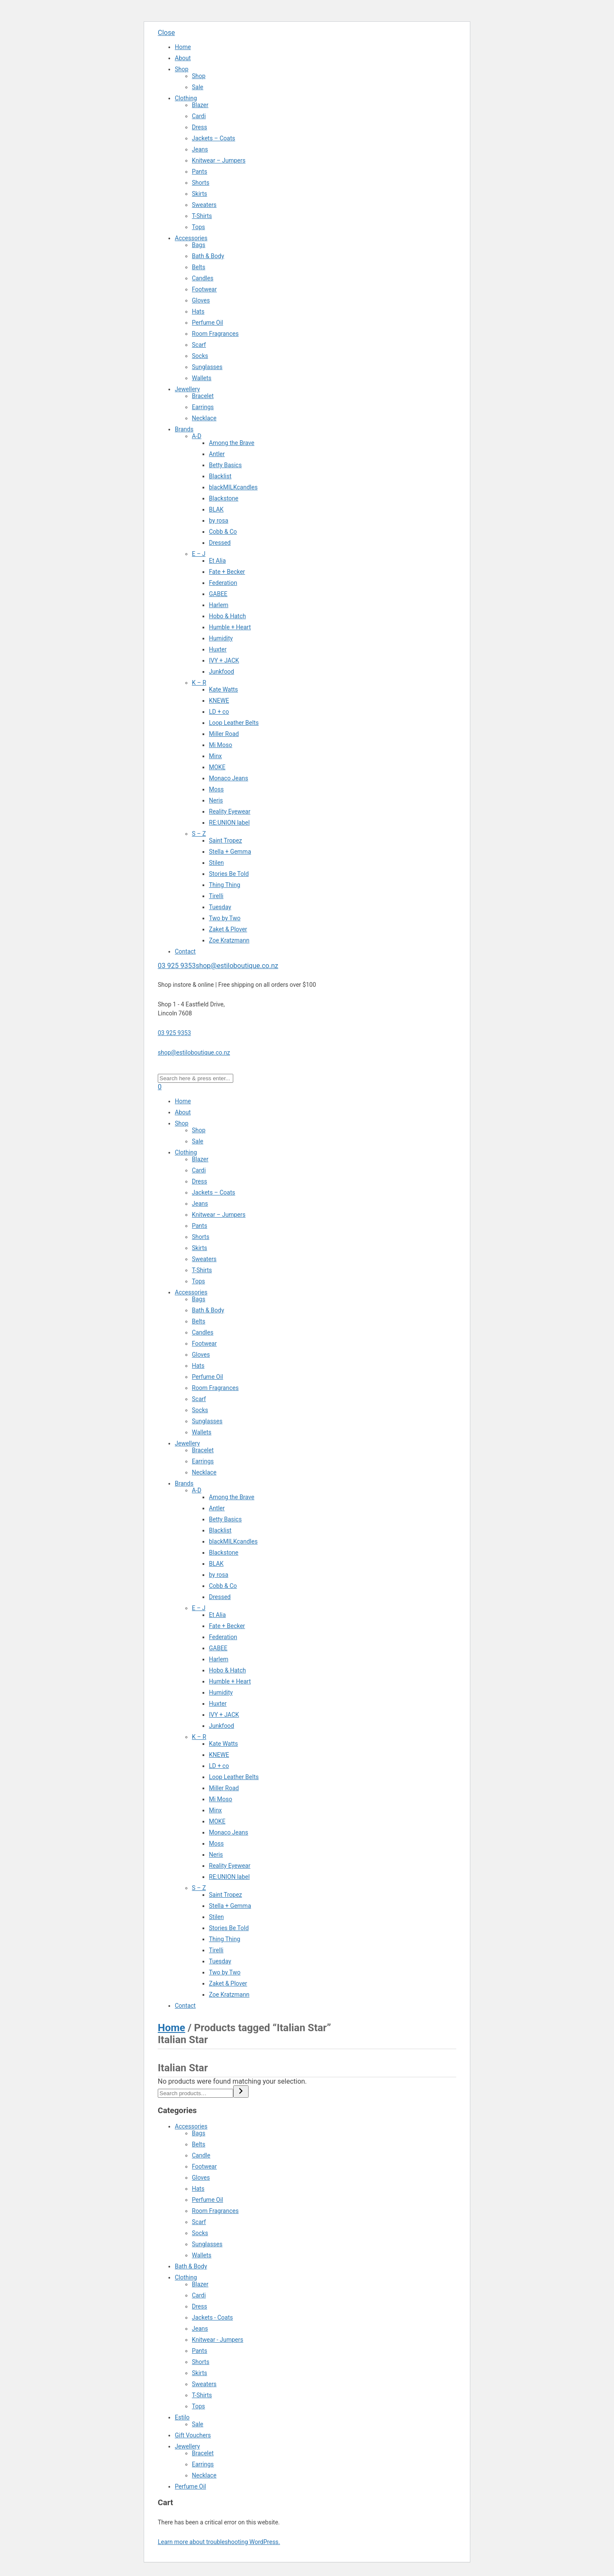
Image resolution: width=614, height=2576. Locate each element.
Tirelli (216, 896)
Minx (215, 756)
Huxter (217, 649)
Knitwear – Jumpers (219, 160)
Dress (199, 127)
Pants (199, 171)
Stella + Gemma (230, 851)
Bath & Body (208, 256)
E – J (199, 553)
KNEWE (219, 700)
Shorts (200, 182)
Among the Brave (231, 442)
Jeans (200, 149)
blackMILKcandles (233, 487)
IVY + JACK (224, 660)
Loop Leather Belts (234, 722)
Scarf (199, 344)
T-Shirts (202, 215)
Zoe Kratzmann (229, 940)
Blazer (200, 105)
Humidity (221, 638)
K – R (199, 682)
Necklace (204, 418)
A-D (196, 436)
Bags (198, 244)
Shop (181, 69)
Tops (198, 227)
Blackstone (223, 498)
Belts (198, 267)
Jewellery (187, 389)
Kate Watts (223, 689)
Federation (223, 582)
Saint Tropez (225, 840)
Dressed (220, 542)
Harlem (218, 605)
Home (183, 47)
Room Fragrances (215, 333)
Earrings (203, 407)
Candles (202, 278)
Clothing (186, 98)
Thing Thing (224, 884)
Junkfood (221, 671)
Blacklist (220, 476)
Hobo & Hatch (227, 616)
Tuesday (220, 907)
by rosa (218, 520)
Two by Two (224, 918)
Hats (198, 311)
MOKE (217, 767)
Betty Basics (225, 465)
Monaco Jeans (228, 778)
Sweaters (204, 204)
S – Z (199, 833)
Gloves (201, 300)
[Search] (241, 2091)
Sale (197, 87)
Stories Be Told (229, 873)
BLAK (216, 509)
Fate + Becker (227, 571)
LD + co (219, 711)
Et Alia (217, 560)
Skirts (199, 193)
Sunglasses (207, 366)
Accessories (191, 238)
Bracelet (203, 396)
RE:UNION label (229, 822)
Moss (216, 789)
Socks (200, 355)
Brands (184, 429)
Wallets (201, 378)
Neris (216, 800)
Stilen (216, 862)
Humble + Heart (230, 627)
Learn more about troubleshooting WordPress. (219, 2541)
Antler (217, 454)
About (183, 58)
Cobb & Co (223, 531)
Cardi (199, 116)
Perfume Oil (207, 322)
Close (166, 33)
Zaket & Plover (228, 929)
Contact (185, 951)
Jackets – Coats (213, 138)
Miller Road (224, 733)
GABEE (218, 593)
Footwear (204, 289)
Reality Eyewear (229, 811)
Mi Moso (220, 744)
